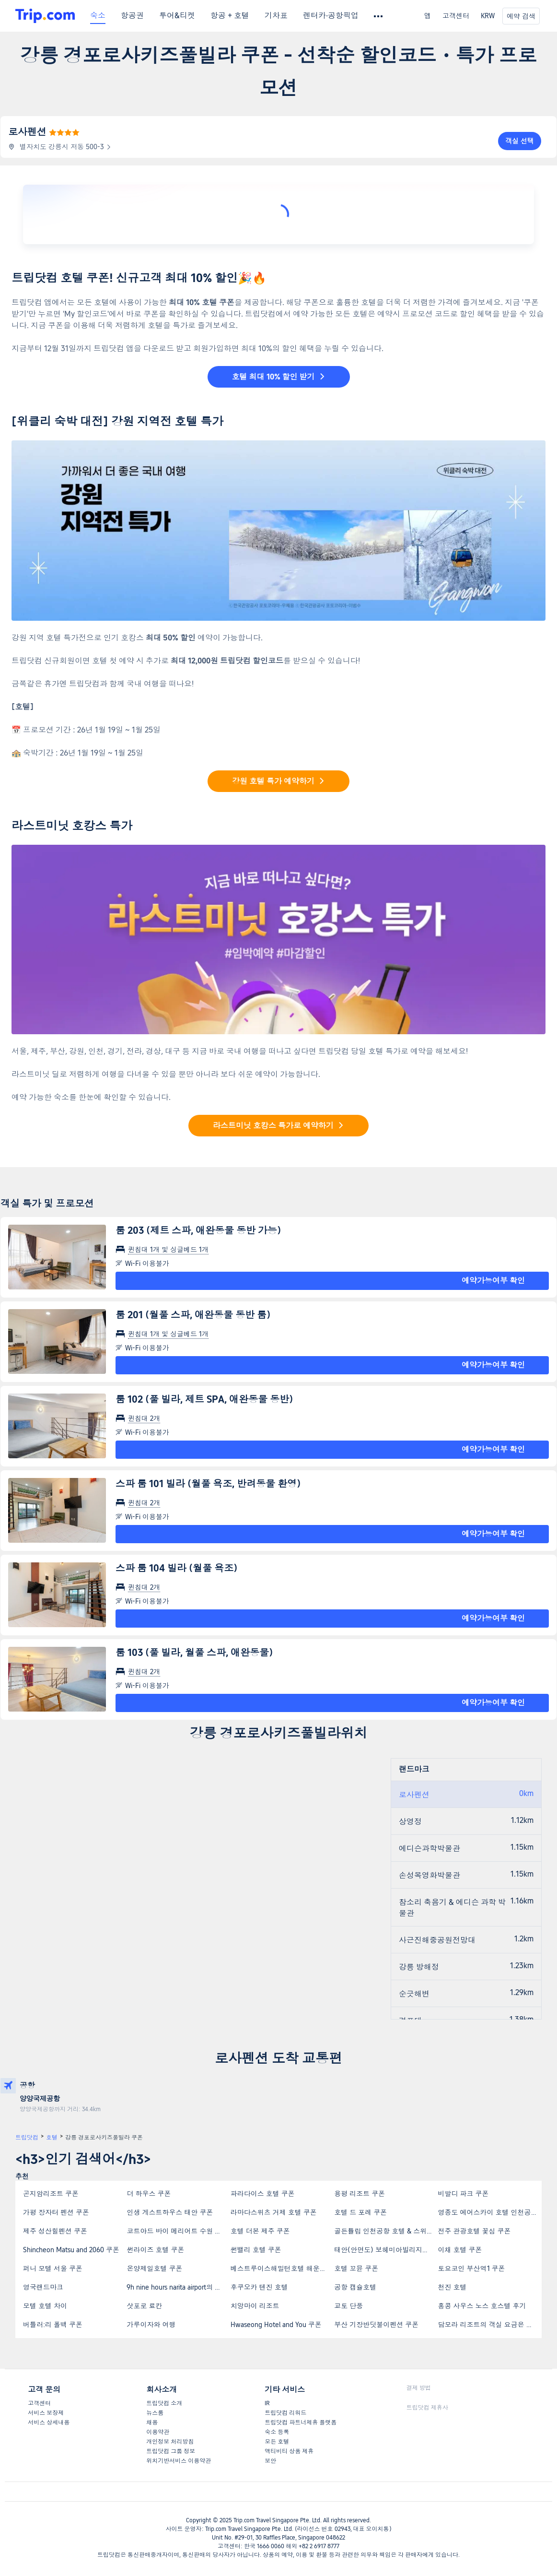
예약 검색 (521, 16)
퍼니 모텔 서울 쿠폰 (52, 2268)
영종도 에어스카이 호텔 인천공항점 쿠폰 (489, 2212)
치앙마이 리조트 (255, 2306)
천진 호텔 (452, 2287)
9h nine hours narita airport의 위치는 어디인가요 (178, 2287)
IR (267, 2403)
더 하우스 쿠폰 (149, 2194)
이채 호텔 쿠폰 (460, 2250)
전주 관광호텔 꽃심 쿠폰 (474, 2231)
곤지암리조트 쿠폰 (51, 2194)
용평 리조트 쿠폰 (359, 2194)
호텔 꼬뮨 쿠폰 (356, 2268)
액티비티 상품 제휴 (289, 2451)
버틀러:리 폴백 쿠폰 (52, 2324)
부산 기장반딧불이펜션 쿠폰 (376, 2324)
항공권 (132, 16)
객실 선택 (519, 141)
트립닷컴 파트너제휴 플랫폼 (301, 2422)
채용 (152, 2422)
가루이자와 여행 (151, 2324)
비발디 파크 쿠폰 (463, 2194)
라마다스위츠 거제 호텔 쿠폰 (274, 2212)
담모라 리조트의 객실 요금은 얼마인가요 (489, 2324)
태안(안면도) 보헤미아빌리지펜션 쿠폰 (385, 2250)
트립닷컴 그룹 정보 (170, 2451)
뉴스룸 (154, 2413)
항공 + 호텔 (229, 16)
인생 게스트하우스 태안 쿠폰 (170, 2212)
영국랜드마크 (43, 2287)
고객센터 (455, 16)
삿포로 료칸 (144, 2306)
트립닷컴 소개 (164, 2403)
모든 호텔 (277, 2441)
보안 (270, 2461)
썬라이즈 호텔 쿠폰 (155, 2250)
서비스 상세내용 (49, 2422)
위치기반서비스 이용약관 (178, 2461)
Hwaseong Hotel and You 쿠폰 (276, 2324)
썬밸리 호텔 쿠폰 (256, 2250)
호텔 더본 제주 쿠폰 (260, 2231)
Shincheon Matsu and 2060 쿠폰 (71, 2250)
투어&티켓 (177, 16)
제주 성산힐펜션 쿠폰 (55, 2231)
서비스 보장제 (46, 2413)
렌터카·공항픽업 (331, 16)
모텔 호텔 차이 (45, 2306)
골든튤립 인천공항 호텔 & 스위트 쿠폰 (385, 2231)
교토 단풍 (348, 2306)
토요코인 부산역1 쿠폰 (471, 2268)
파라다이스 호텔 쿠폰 (263, 2194)
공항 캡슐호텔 (355, 2287)
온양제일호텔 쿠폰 (154, 2268)
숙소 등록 (277, 2432)
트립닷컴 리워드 (285, 2413)
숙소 (97, 16)
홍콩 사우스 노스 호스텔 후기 (482, 2306)
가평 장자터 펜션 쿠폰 (56, 2212)
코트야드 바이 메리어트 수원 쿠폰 (177, 2231)
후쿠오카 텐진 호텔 (259, 2287)
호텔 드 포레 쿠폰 (360, 2212)
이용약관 (157, 2432)
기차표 (276, 16)
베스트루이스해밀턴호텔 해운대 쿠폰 (282, 2268)
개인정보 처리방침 (170, 2441)
